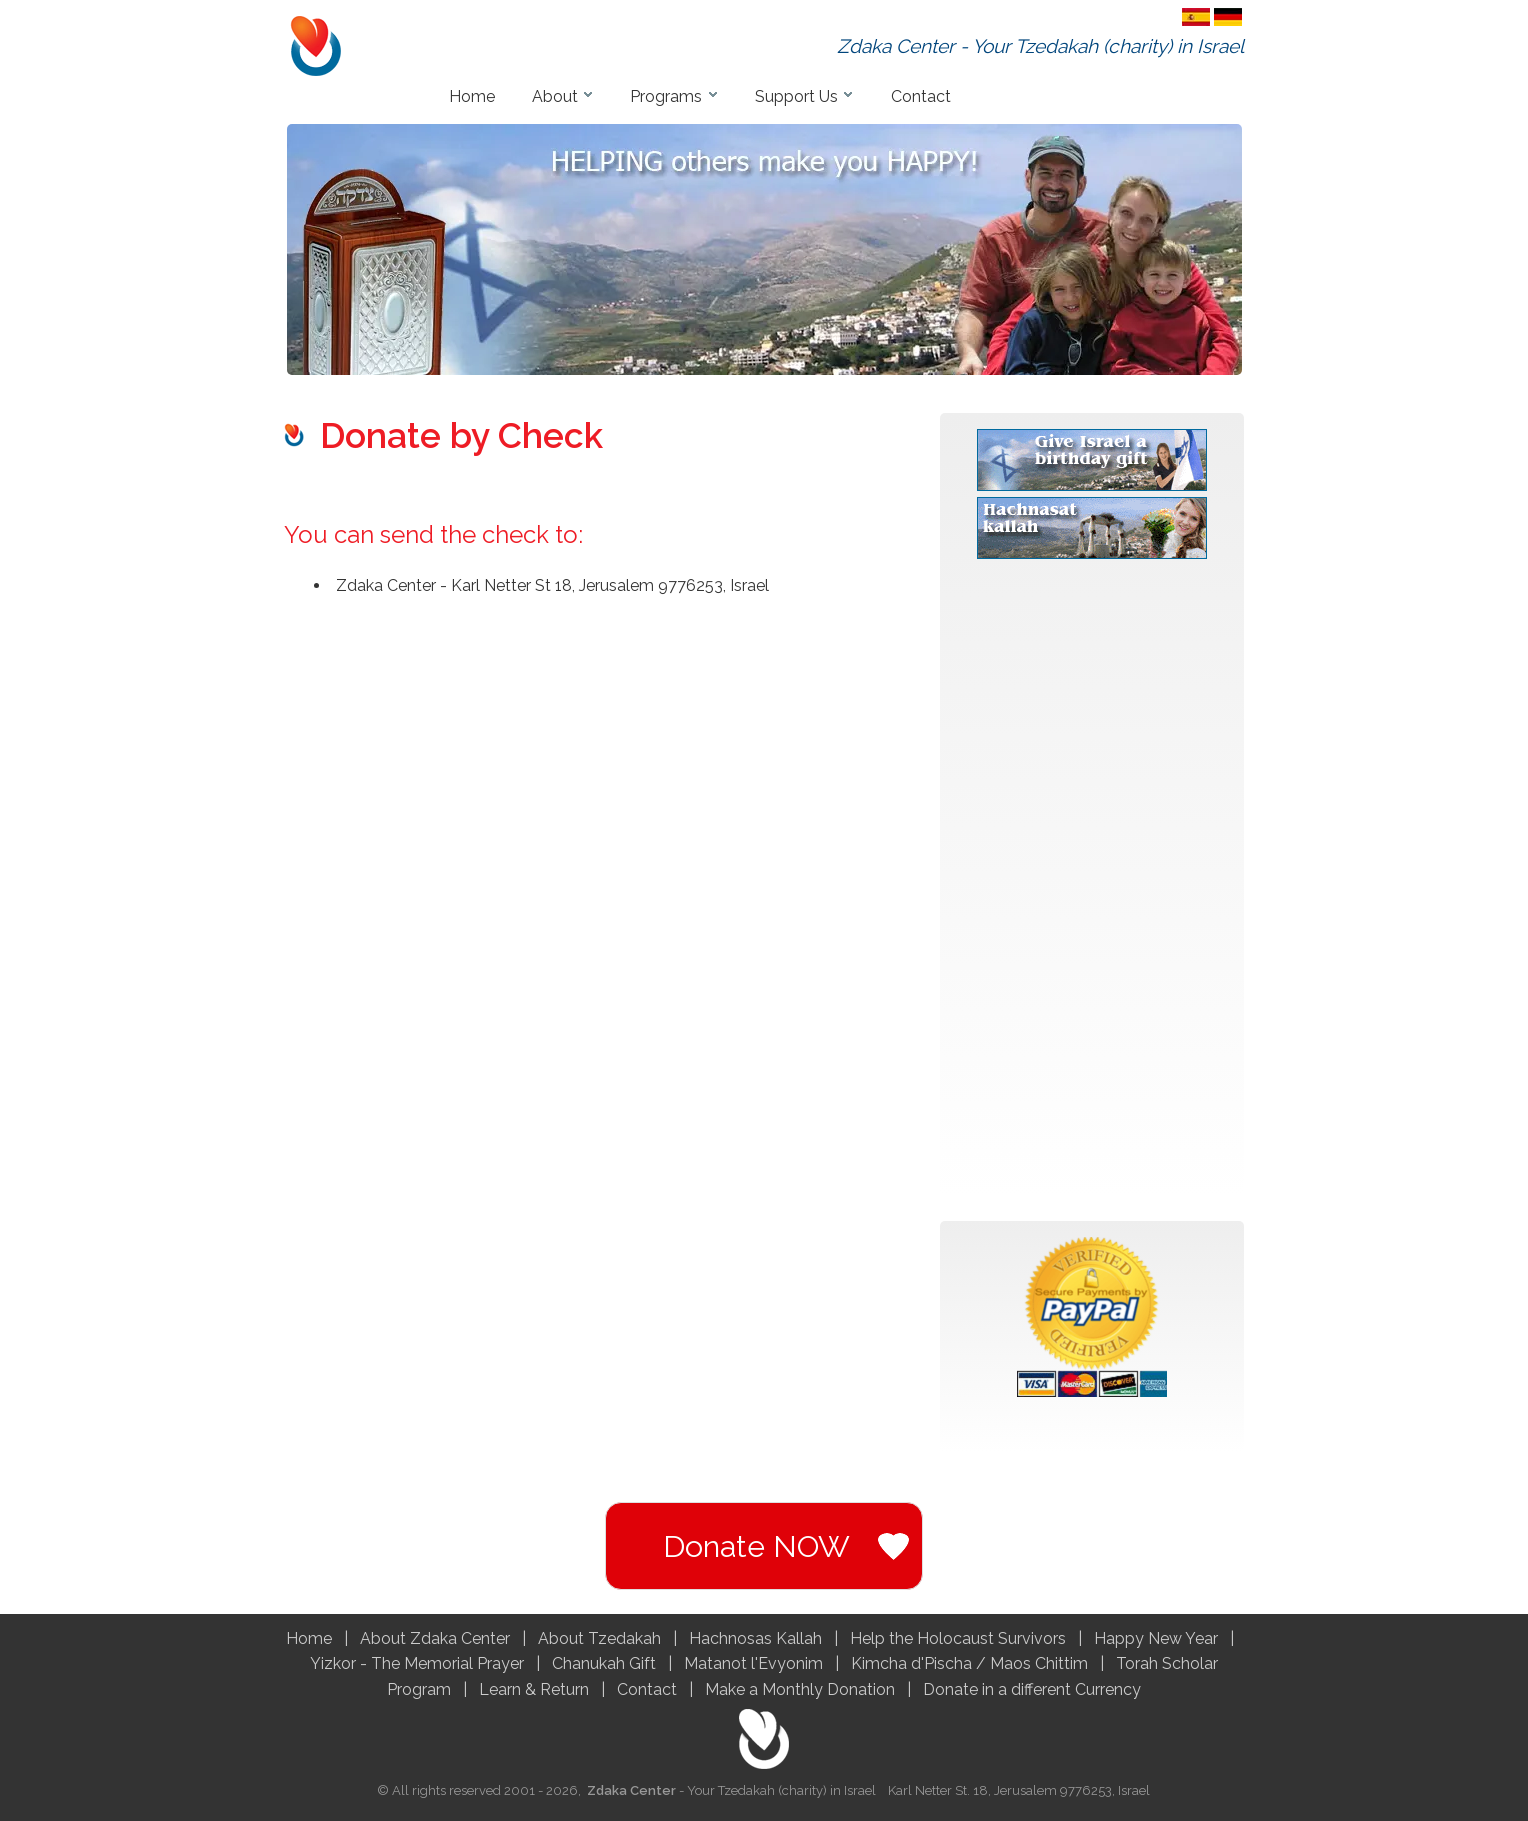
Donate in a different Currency (1032, 1689)
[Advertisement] (1092, 889)
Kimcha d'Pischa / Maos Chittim (969, 1663)
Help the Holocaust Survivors (958, 1638)
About (555, 96)
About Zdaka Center (435, 1638)
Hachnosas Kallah (757, 1638)
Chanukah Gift (606, 1663)
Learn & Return (534, 1689)
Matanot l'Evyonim (755, 1663)
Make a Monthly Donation (800, 1689)
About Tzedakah (599, 1638)
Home (472, 96)
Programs (666, 96)
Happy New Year (1156, 1638)
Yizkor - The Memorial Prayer (417, 1663)
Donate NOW (756, 1546)
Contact (921, 96)
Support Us (796, 96)
